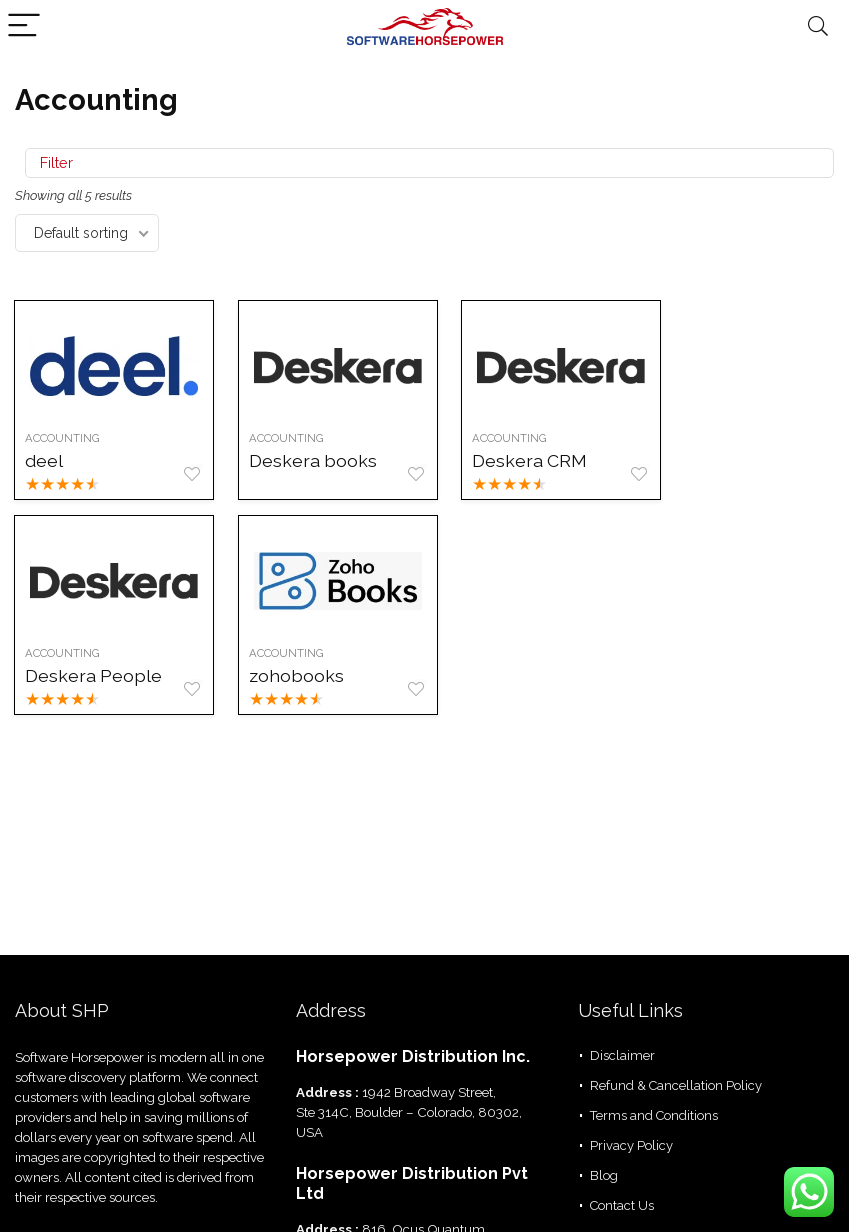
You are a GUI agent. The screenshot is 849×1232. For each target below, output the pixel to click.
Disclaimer (622, 1055)
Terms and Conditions (654, 1115)
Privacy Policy (631, 1145)
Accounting (63, 438)
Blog (604, 1175)
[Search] (818, 26)
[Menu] (24, 26)
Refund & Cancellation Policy (676, 1085)
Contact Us (622, 1205)
